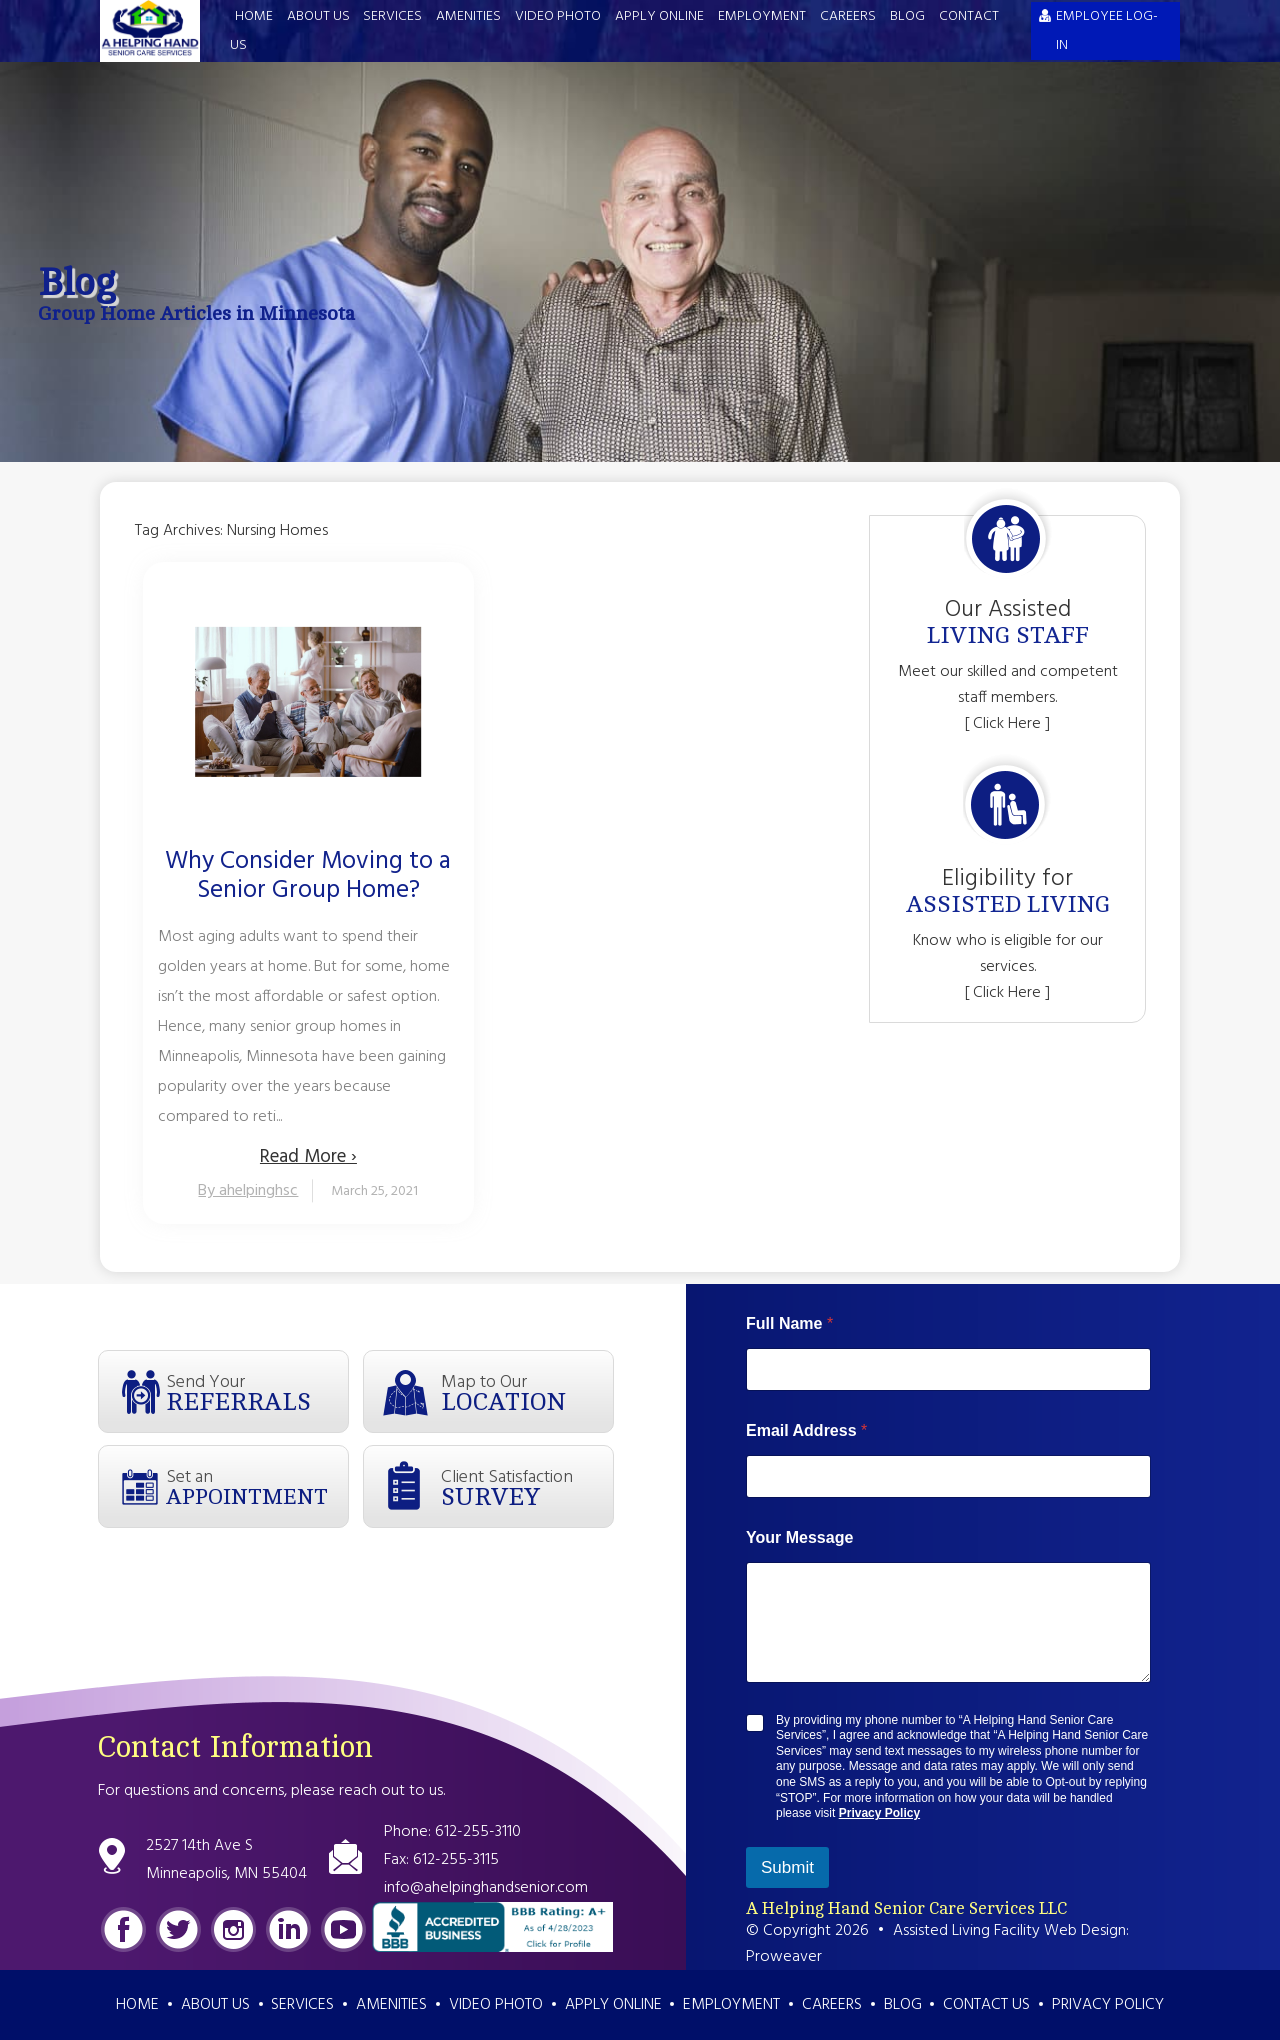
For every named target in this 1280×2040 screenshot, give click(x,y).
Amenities (468, 16)
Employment (762, 16)
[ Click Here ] (1007, 724)
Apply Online (659, 16)
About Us (318, 16)
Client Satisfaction (527, 1487)
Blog (907, 16)
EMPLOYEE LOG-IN (1107, 31)
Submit (787, 1867)
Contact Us (986, 2005)
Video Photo (558, 16)
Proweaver (784, 1957)
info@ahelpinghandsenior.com (486, 1888)
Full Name (789, 1323)
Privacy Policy (879, 1813)
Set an (257, 1486)
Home (254, 16)
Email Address (806, 1430)
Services (392, 16)
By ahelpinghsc (248, 1191)
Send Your (257, 1392)
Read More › (308, 1157)
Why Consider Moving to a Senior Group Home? (308, 877)
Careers (848, 16)
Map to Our (527, 1392)
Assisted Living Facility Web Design (1009, 1931)
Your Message (799, 1537)
